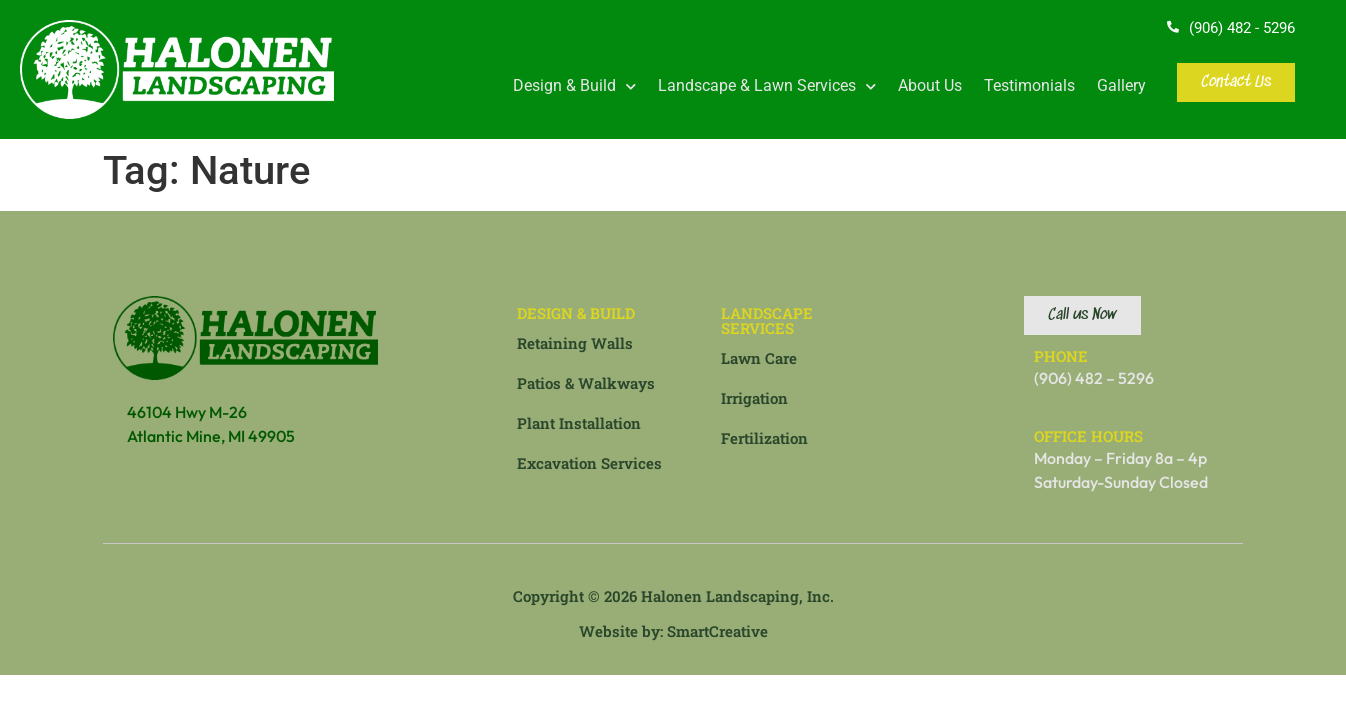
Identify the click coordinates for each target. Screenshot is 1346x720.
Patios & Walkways (586, 383)
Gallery (1121, 85)
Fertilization (764, 438)
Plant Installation (579, 423)
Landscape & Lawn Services (767, 86)
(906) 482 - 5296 (1242, 28)
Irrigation (754, 398)
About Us (930, 85)
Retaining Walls (575, 343)
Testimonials (1029, 85)
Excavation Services (589, 463)
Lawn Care (759, 358)
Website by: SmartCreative (673, 631)
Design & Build (574, 86)
